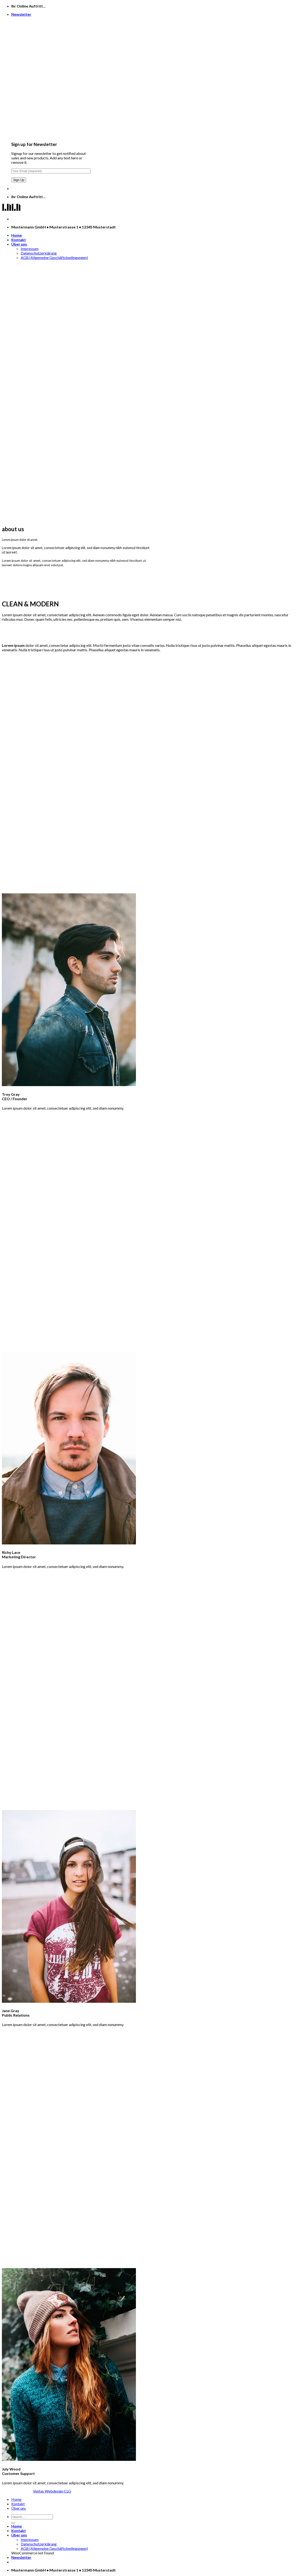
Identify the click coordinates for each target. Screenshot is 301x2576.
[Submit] (13, 2523)
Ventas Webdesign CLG (52, 2491)
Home (16, 235)
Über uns (19, 244)
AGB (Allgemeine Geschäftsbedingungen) (54, 257)
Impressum (30, 248)
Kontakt (18, 239)
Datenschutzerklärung (39, 253)
